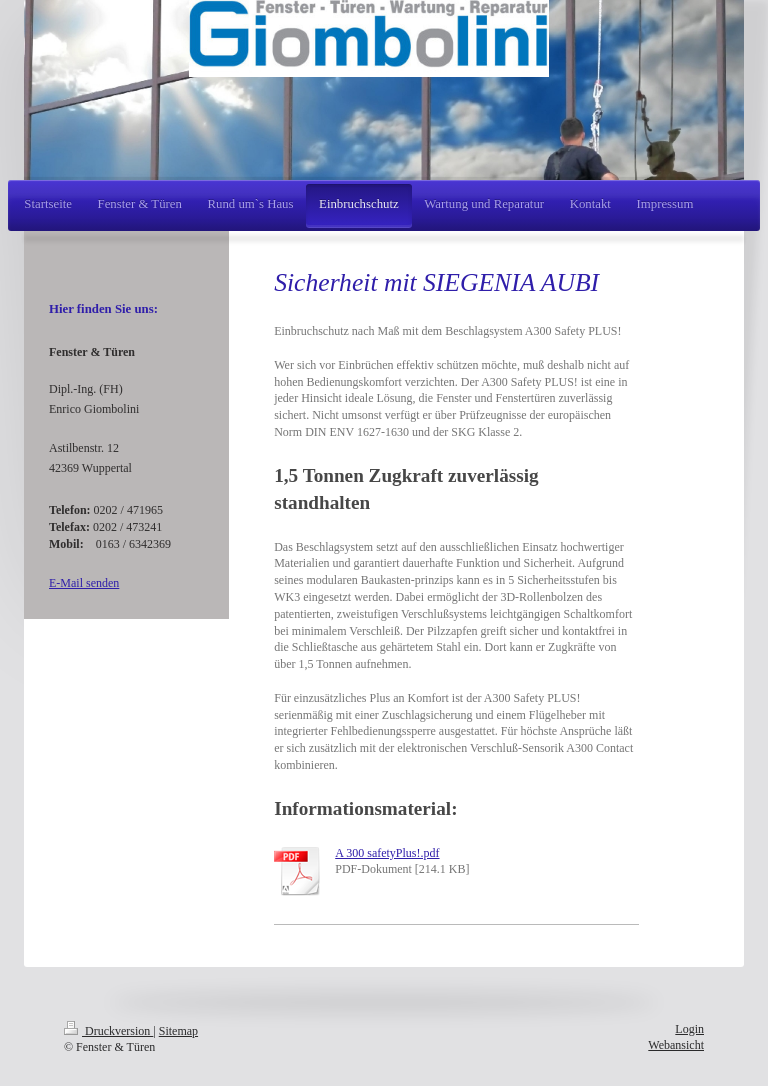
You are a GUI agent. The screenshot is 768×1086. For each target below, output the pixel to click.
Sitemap (178, 1031)
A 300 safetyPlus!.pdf (387, 853)
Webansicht (676, 1045)
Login (689, 1029)
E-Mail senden (84, 583)
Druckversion (108, 1031)
